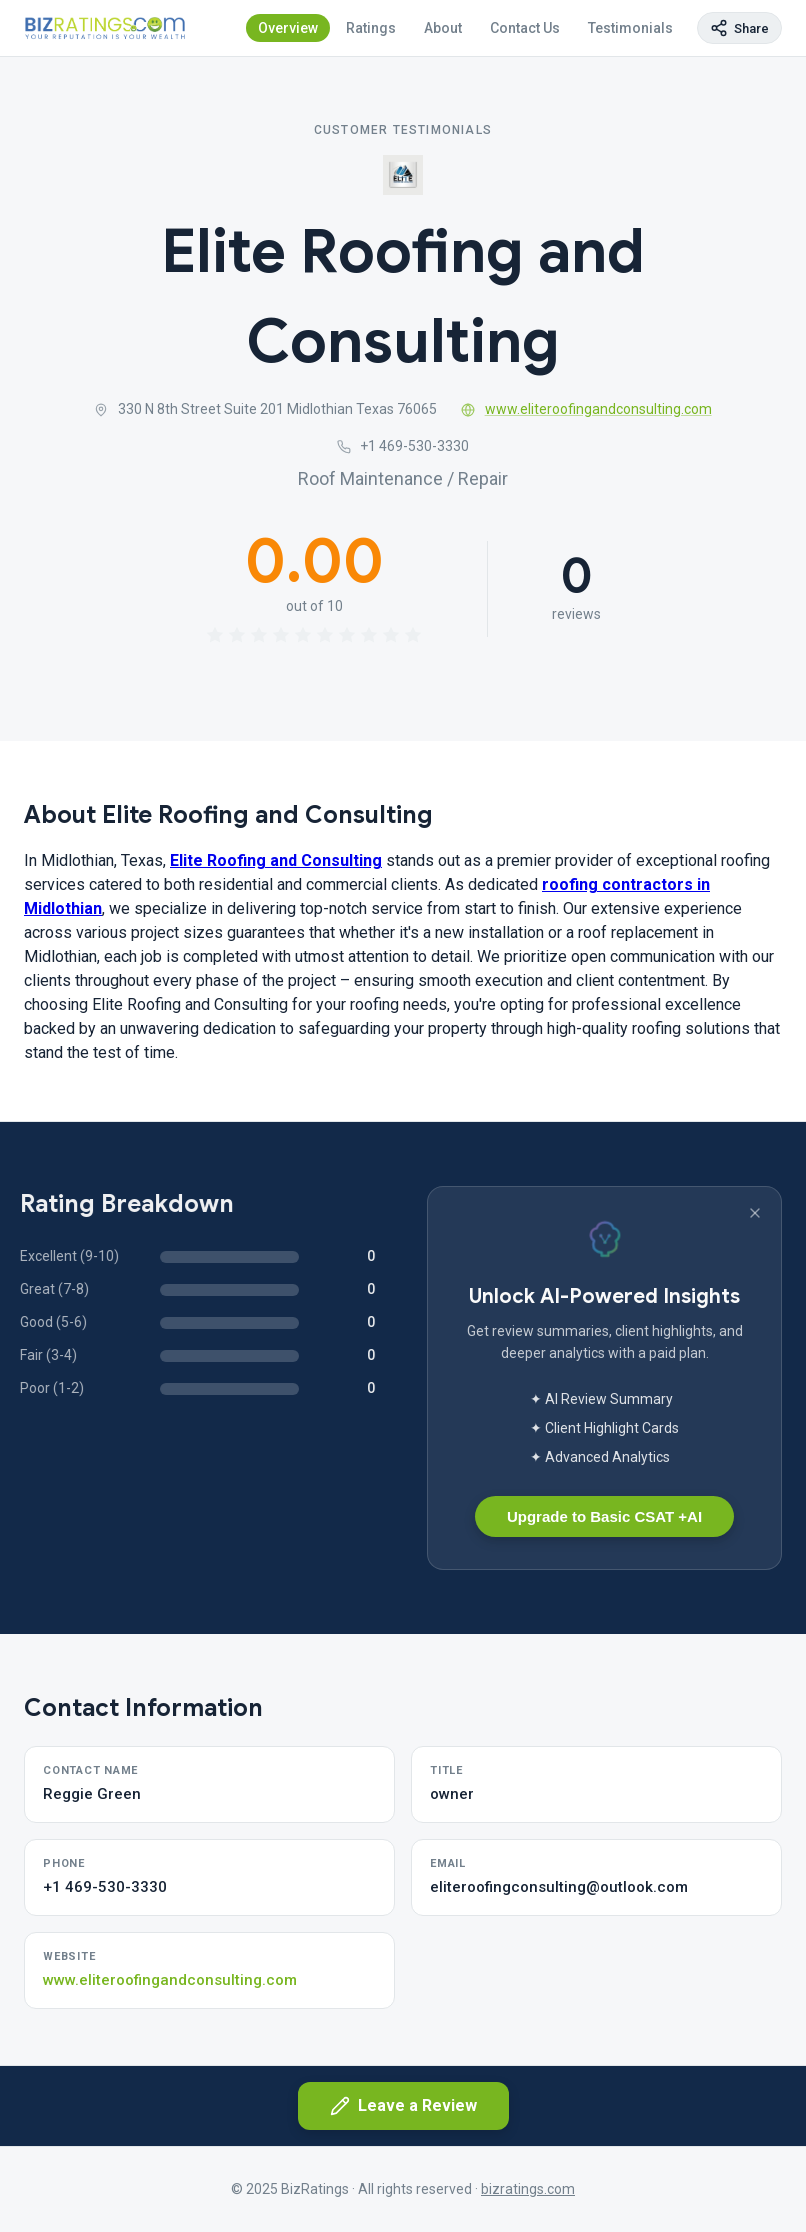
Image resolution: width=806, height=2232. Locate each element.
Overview (288, 28)
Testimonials (630, 28)
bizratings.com (528, 2189)
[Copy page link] (739, 28)
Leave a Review (403, 2106)
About (443, 28)
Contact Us (525, 28)
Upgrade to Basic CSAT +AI (604, 1516)
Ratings (371, 28)
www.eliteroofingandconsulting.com (586, 409)
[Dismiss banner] (755, 1213)
